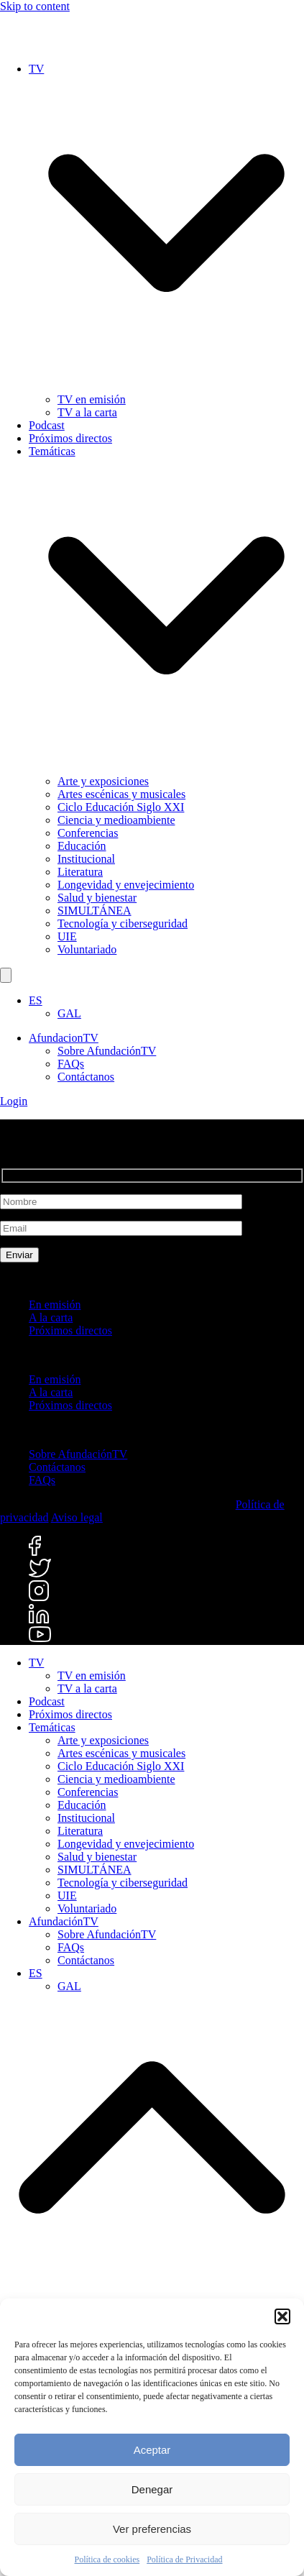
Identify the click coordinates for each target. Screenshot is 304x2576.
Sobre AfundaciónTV (106, 1051)
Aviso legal (77, 1517)
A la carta (51, 1317)
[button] (282, 2316)
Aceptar (152, 2450)
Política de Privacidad (184, 2559)
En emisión (54, 1304)
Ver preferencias (152, 2529)
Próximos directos (70, 1330)
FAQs (70, 1064)
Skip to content (35, 6)
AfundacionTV (63, 1038)
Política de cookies (107, 2559)
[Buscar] (5, 975)
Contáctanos (85, 1077)
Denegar (152, 2489)
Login (13, 1101)
